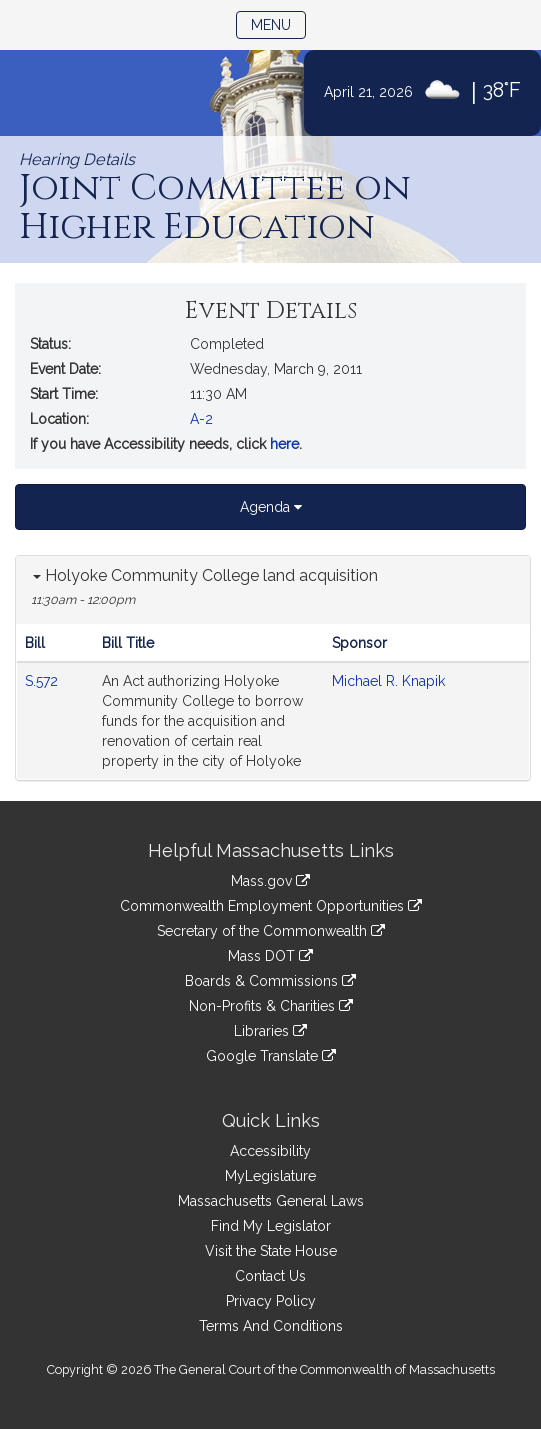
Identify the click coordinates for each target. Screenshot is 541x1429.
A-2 (201, 419)
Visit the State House (271, 1251)
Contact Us (270, 1276)
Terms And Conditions (271, 1326)
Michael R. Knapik (388, 681)
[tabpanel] (273, 668)
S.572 (43, 681)
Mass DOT (270, 956)
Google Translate (271, 1056)
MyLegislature (270, 1176)
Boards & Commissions (270, 981)
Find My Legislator (271, 1226)
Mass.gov (270, 881)
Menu (278, 23)
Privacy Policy (271, 1301)
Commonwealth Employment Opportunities (271, 906)
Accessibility (270, 1151)
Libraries (270, 1031)
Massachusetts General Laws (271, 1201)
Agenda (271, 507)
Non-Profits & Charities (271, 1006)
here (284, 444)
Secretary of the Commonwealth (271, 931)
